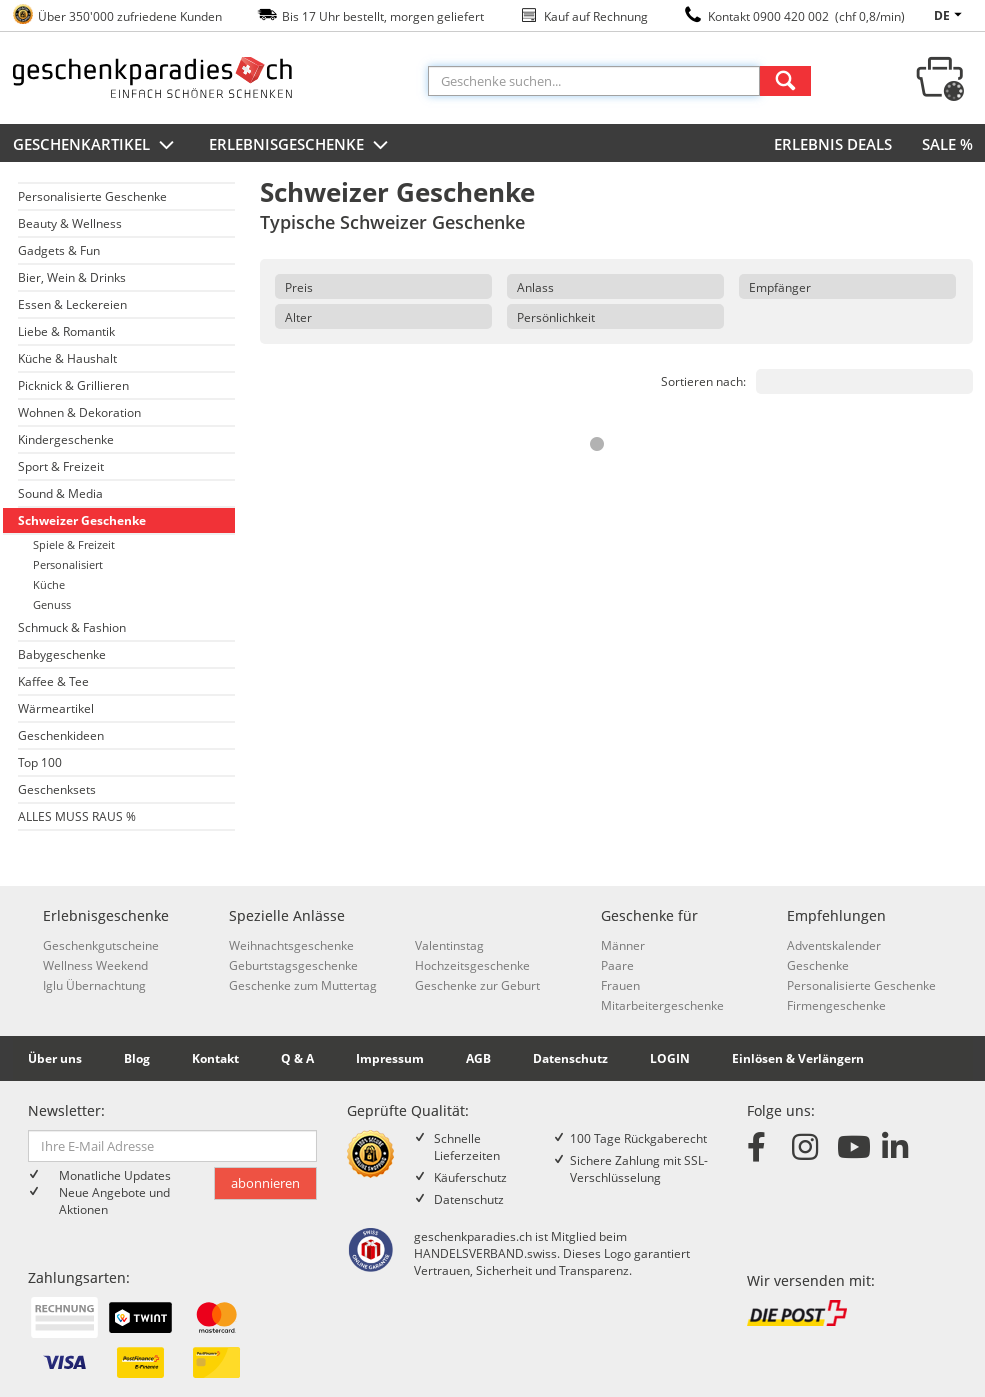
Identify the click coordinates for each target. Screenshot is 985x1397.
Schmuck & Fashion (72, 627)
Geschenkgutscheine (101, 945)
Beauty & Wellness (70, 223)
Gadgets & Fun (59, 250)
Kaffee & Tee (53, 681)
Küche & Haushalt (67, 358)
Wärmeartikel (56, 708)
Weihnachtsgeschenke (291, 945)
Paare (617, 965)
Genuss (52, 604)
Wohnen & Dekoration (79, 412)
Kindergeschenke (66, 439)
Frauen (620, 985)
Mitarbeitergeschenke (662, 1005)
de (951, 15)
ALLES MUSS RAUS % (77, 816)
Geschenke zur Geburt (477, 985)
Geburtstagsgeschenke (293, 965)
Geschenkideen (61, 735)
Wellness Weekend (95, 965)
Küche (49, 584)
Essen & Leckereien (72, 304)
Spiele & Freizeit (74, 544)
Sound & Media (60, 493)
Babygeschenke (62, 654)
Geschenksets (57, 789)
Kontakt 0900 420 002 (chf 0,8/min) (806, 16)
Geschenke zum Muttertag (303, 985)
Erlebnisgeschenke (301, 146)
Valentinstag (449, 945)
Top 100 (40, 762)
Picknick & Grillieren (73, 385)
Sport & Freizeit (61, 466)
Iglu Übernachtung (94, 985)
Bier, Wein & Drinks (72, 277)
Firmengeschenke (836, 1005)
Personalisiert (68, 564)
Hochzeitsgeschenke (472, 965)
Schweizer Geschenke (82, 520)
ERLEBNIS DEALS (833, 144)
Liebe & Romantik (66, 331)
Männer (623, 945)
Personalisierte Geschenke (92, 196)
